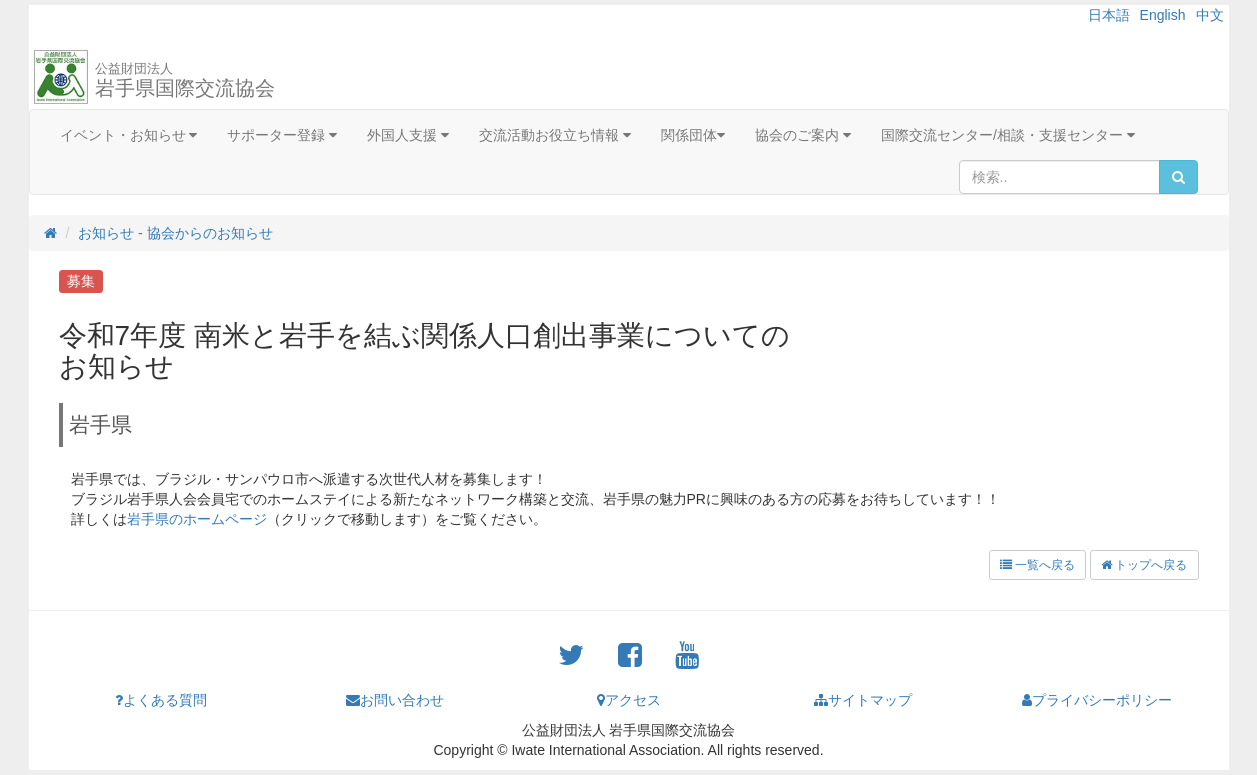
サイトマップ (863, 700)
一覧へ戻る (1037, 565)
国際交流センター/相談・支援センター (1008, 135)
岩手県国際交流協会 (185, 80)
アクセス (629, 700)
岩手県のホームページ (197, 519)
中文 (1210, 15)
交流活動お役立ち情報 (555, 135)
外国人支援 (408, 135)
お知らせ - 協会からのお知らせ (175, 233)
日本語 (1109, 15)
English (1163, 15)
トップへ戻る (1144, 565)
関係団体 (693, 135)
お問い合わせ (395, 700)
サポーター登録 (282, 135)
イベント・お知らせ (129, 135)
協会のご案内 (803, 135)
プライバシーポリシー (1097, 700)
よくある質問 (161, 700)
